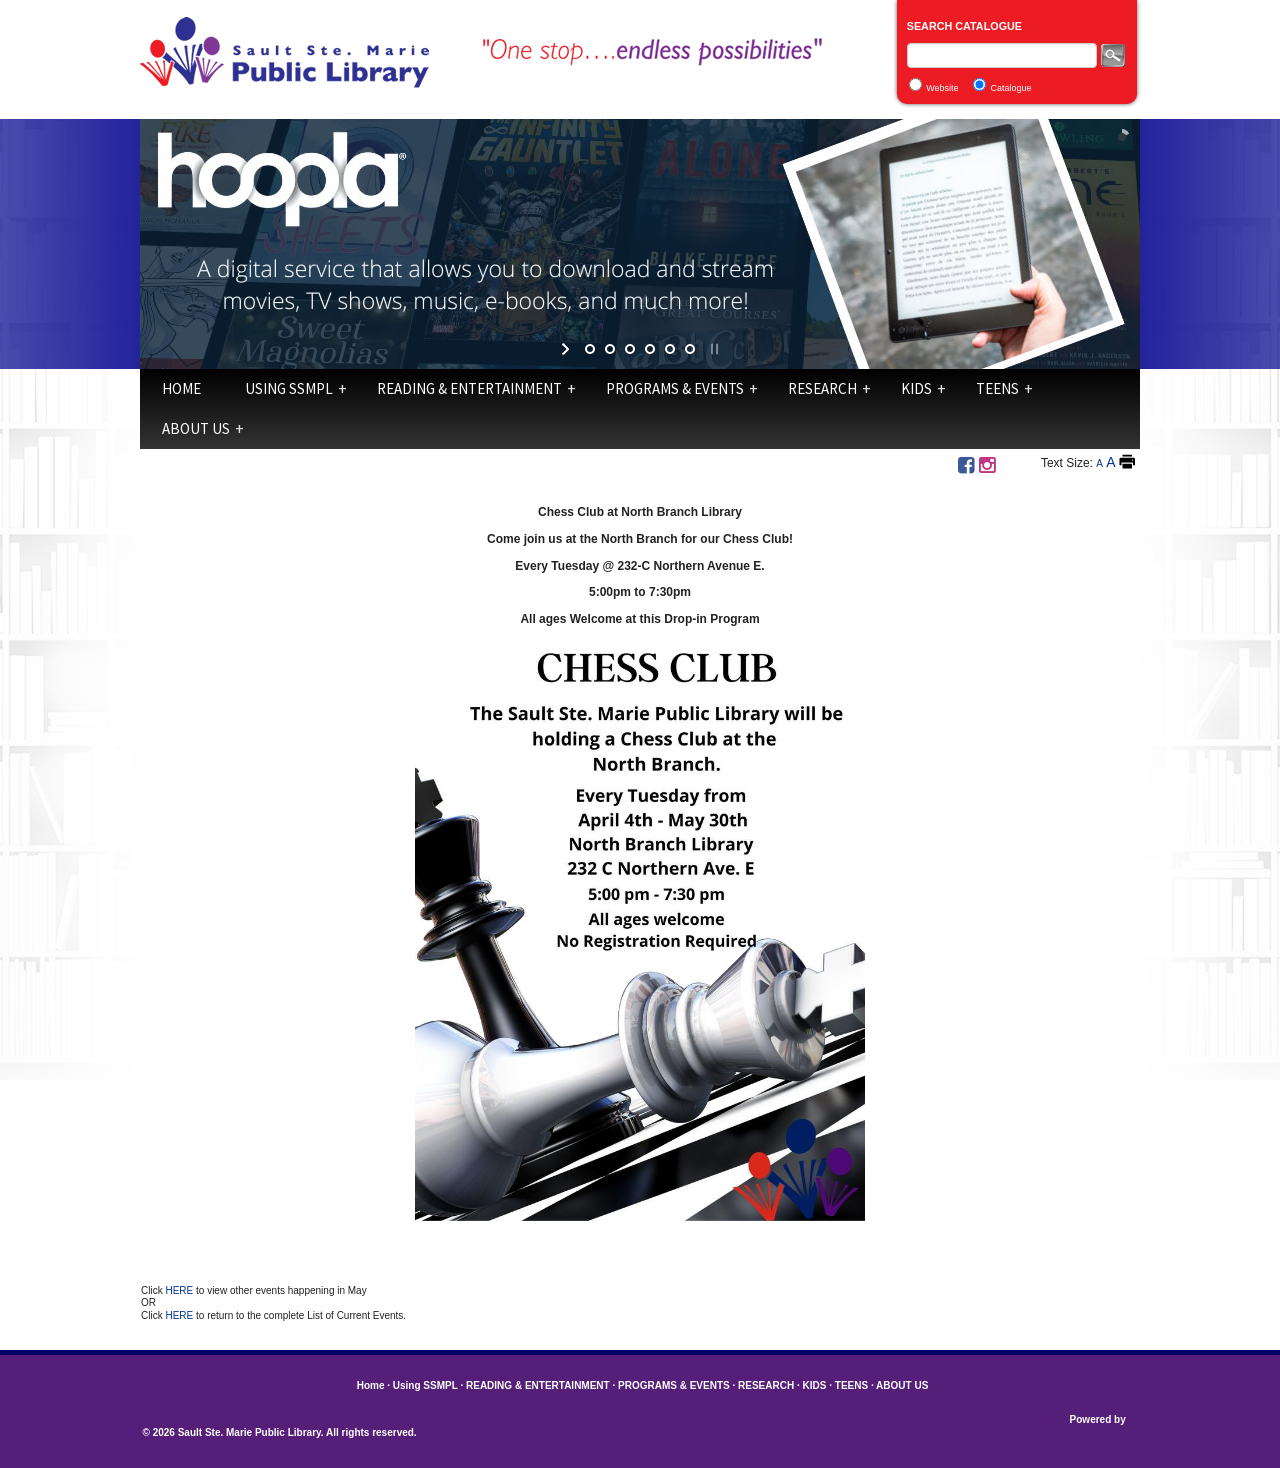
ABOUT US (196, 428)
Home (181, 388)
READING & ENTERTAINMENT (469, 388)
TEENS (997, 388)
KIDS (916, 388)
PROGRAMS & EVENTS (675, 388)
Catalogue (1011, 88)
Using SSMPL (289, 388)
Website (942, 88)
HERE (180, 1290)
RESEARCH (822, 388)
